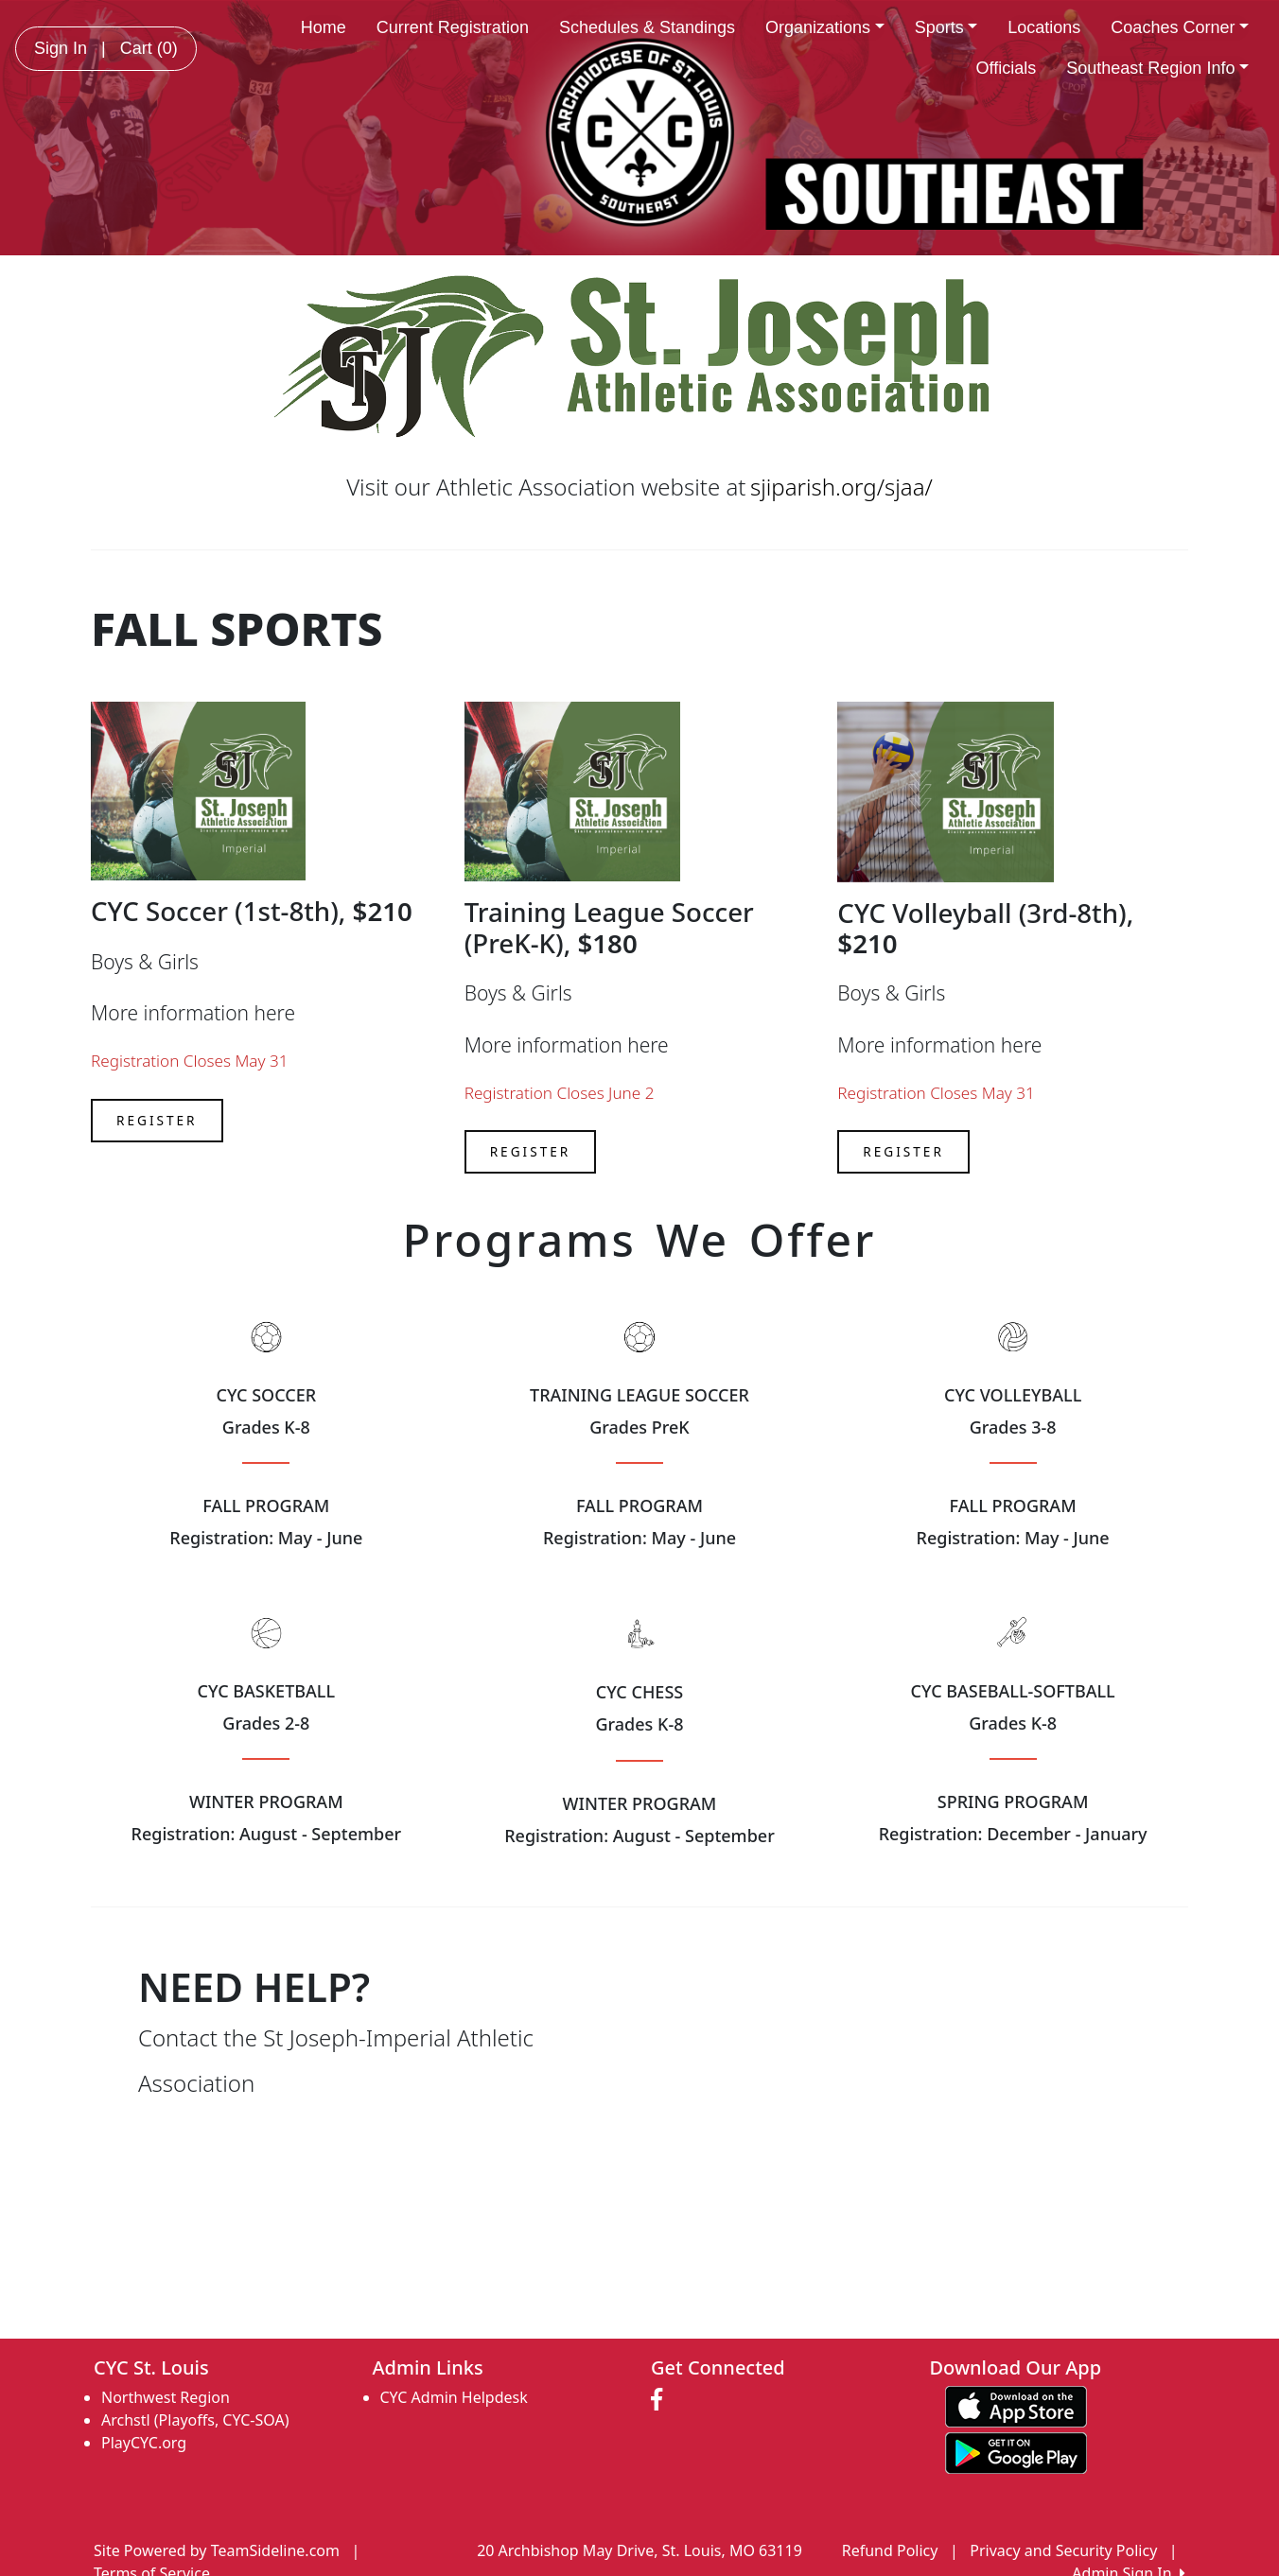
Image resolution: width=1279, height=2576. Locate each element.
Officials (1006, 68)
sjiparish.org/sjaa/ (841, 486)
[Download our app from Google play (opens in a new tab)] (1016, 2451)
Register (157, 1120)
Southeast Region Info (1157, 68)
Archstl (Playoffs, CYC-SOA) (195, 2420)
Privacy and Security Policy (1063, 2550)
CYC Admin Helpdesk (454, 2397)
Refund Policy (890, 2550)
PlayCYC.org (143, 2442)
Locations (1043, 27)
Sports (946, 27)
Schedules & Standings (647, 27)
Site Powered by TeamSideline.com (217, 2550)
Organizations (825, 27)
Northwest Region (165, 2397)
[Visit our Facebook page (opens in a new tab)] (661, 2400)
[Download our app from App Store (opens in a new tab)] (1016, 2404)
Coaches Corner (1180, 27)
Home (323, 27)
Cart (149, 48)
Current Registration (453, 27)
